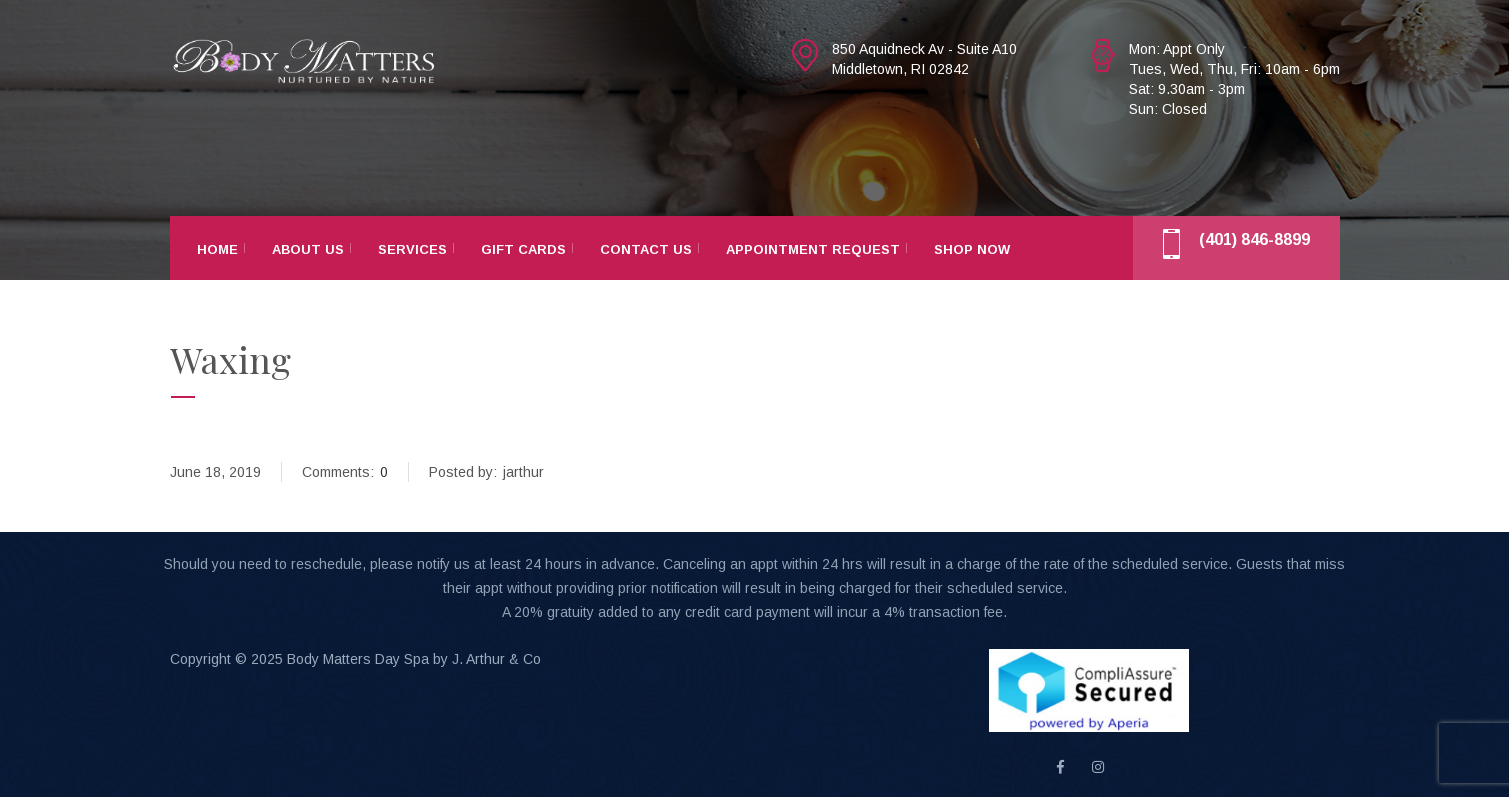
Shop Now (972, 249)
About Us (308, 249)
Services (412, 249)
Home (217, 249)
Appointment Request (813, 249)
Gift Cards (523, 249)
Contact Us (646, 249)
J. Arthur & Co (496, 659)
